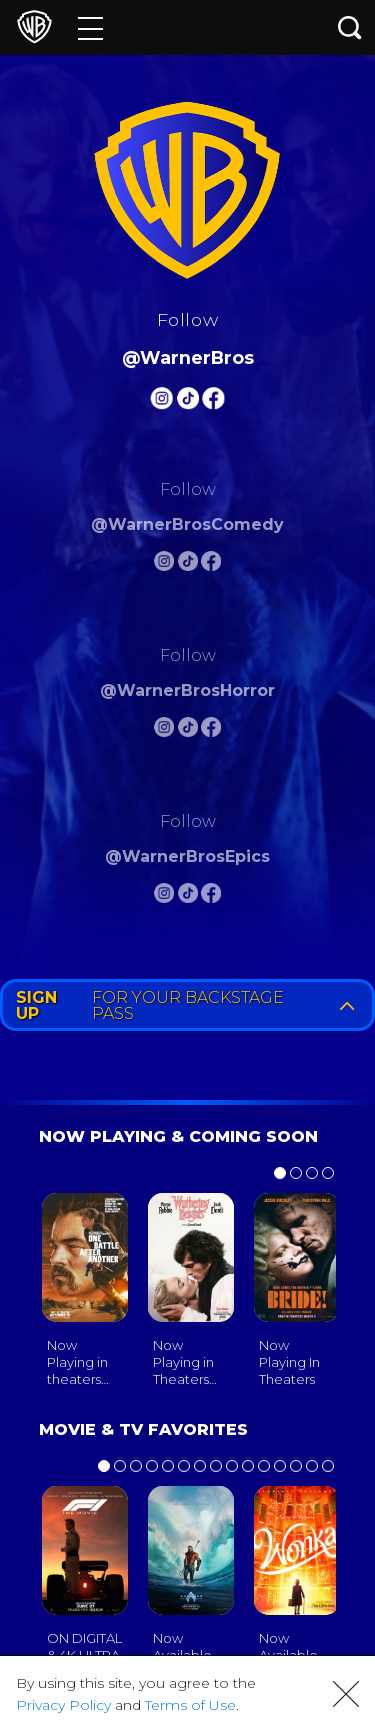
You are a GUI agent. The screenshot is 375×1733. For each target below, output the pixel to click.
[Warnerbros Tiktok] (188, 401)
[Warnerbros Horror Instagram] (164, 730)
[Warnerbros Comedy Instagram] (164, 564)
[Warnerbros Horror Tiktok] (188, 730)
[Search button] (350, 27)
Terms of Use (190, 1705)
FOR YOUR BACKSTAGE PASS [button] (189, 1005)
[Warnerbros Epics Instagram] (164, 896)
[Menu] (90, 27)
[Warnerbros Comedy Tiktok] (188, 564)
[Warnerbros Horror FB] (211, 730)
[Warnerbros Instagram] (161, 401)
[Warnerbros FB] (214, 401)
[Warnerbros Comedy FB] (211, 564)
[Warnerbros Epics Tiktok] (188, 896)
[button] (346, 1694)
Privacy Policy (63, 1705)
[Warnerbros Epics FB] (211, 896)
